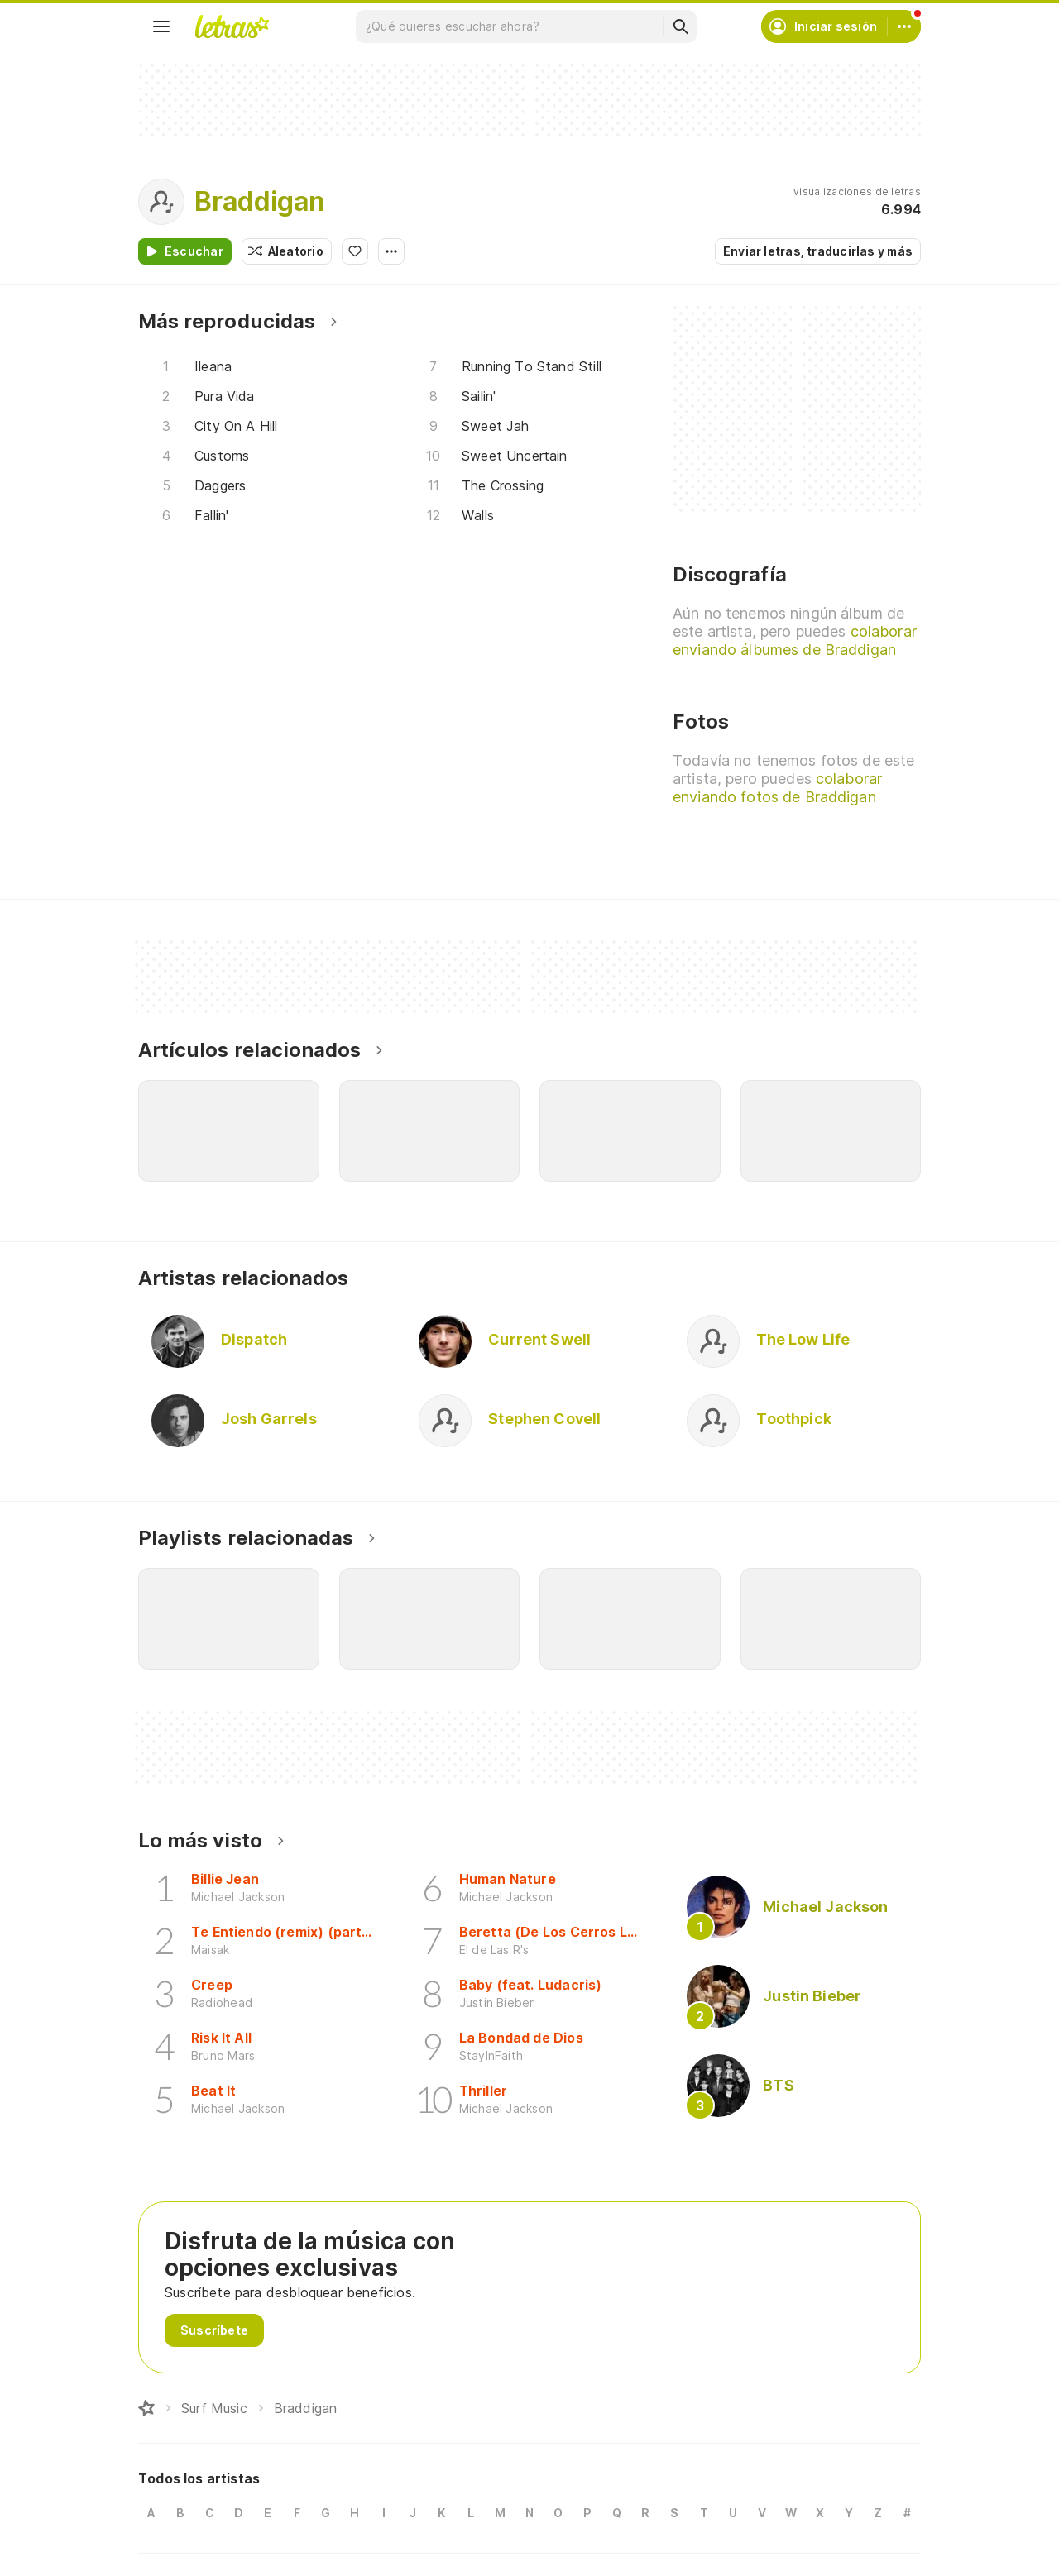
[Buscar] (680, 26)
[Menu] (161, 26)
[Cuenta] (904, 26)
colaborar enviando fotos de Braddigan (777, 787)
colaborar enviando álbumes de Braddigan (795, 640)
